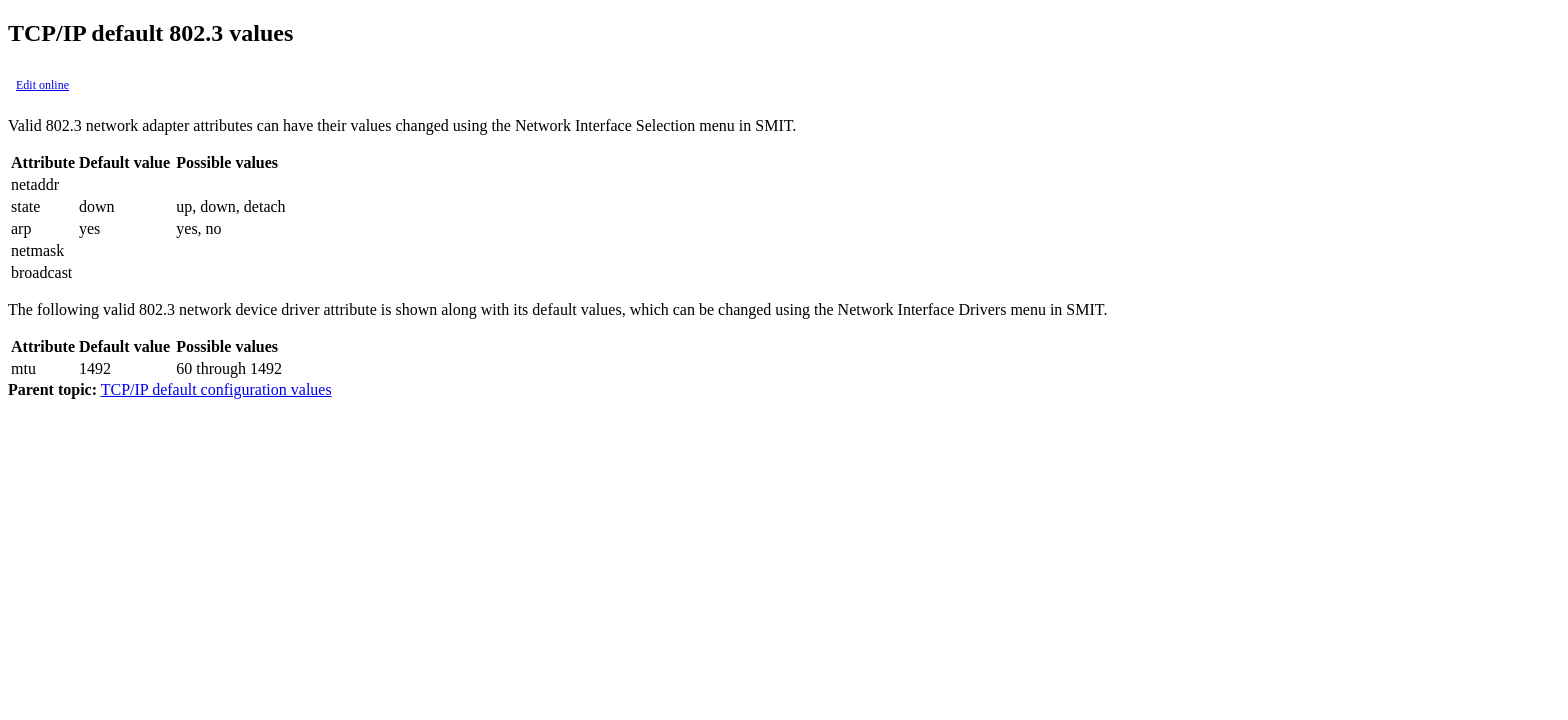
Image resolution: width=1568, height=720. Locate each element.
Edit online (42, 85)
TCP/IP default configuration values (216, 389)
